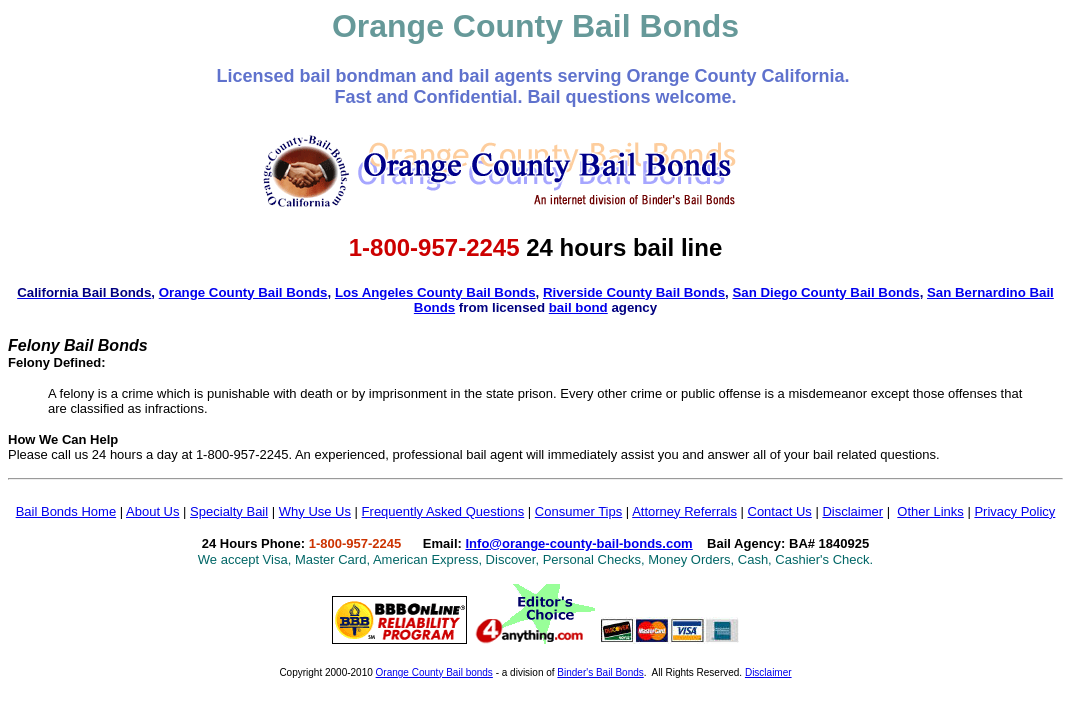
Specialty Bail (229, 511)
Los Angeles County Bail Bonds (435, 292)
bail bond (578, 307)
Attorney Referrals (684, 511)
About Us (152, 511)
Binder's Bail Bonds (600, 672)
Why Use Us (315, 511)
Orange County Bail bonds (434, 672)
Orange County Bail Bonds (243, 292)
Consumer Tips (578, 511)
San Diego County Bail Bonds (825, 292)
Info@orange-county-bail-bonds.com (579, 543)
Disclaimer (852, 511)
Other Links (930, 511)
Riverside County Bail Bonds (634, 292)
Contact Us (780, 511)
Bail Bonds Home (66, 511)
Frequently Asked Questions (443, 511)
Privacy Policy (1014, 511)
